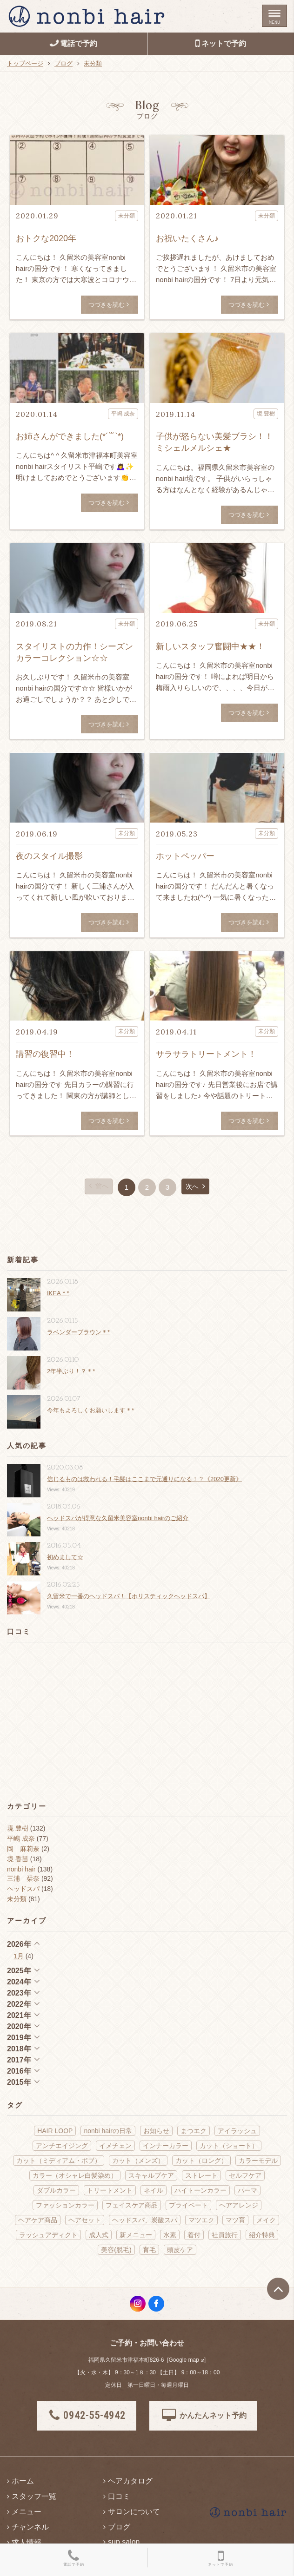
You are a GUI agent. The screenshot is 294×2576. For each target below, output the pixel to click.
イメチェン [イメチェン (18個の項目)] (115, 2145)
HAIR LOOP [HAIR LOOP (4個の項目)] (55, 2131)
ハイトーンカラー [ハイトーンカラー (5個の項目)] (200, 2190)
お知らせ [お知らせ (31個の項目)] (156, 2131)
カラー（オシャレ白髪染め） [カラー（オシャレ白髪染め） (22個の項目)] (75, 2175)
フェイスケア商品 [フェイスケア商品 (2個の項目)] (132, 2205)
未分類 (17, 1899)
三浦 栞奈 (23, 1878)
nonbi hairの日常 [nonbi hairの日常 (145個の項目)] (108, 2131)
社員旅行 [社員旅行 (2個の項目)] (225, 2235)
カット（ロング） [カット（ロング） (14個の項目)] (201, 2160)
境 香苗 (17, 1859)
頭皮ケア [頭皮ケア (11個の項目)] (180, 2249)
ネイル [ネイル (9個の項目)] (153, 2190)
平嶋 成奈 (21, 1838)
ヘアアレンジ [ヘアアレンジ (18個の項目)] (238, 2205)
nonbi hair (21, 1869)
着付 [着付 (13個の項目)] (193, 2235)
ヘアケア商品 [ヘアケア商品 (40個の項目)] (37, 2220)
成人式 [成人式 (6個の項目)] (98, 2235)
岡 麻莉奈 (23, 1848)
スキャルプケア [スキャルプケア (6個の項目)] (151, 2175)
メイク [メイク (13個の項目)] (266, 2220)
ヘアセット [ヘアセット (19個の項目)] (84, 2220)
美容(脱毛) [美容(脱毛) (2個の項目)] (116, 2249)
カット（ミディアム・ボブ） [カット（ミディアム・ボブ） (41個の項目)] (58, 2160)
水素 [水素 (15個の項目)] (169, 2235)
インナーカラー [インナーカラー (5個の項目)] (165, 2145)
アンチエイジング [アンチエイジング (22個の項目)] (62, 2145)
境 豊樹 (17, 1828)
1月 (18, 1956)
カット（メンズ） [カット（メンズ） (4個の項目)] (138, 2160)
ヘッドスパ (23, 1888)
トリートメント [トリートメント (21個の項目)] (110, 2190)
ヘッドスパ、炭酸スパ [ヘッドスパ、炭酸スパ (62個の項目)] (144, 2220)
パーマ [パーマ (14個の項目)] (247, 2190)
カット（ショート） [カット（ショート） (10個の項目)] (229, 2145)
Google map (183, 2360)
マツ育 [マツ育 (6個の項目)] (235, 2220)
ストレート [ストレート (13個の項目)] (201, 2175)
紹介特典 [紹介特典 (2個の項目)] (262, 2235)
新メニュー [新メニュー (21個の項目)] (136, 2235)
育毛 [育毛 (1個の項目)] (149, 2249)
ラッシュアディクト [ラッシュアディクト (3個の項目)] (48, 2235)
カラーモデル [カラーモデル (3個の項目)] (258, 2160)
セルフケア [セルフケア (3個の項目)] (245, 2175)
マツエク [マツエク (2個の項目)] (201, 2220)
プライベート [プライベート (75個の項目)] (188, 2205)
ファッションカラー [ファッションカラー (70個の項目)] (65, 2205)
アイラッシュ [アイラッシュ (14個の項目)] (237, 2131)
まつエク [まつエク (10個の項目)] (193, 2131)
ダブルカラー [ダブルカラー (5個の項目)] (56, 2190)
